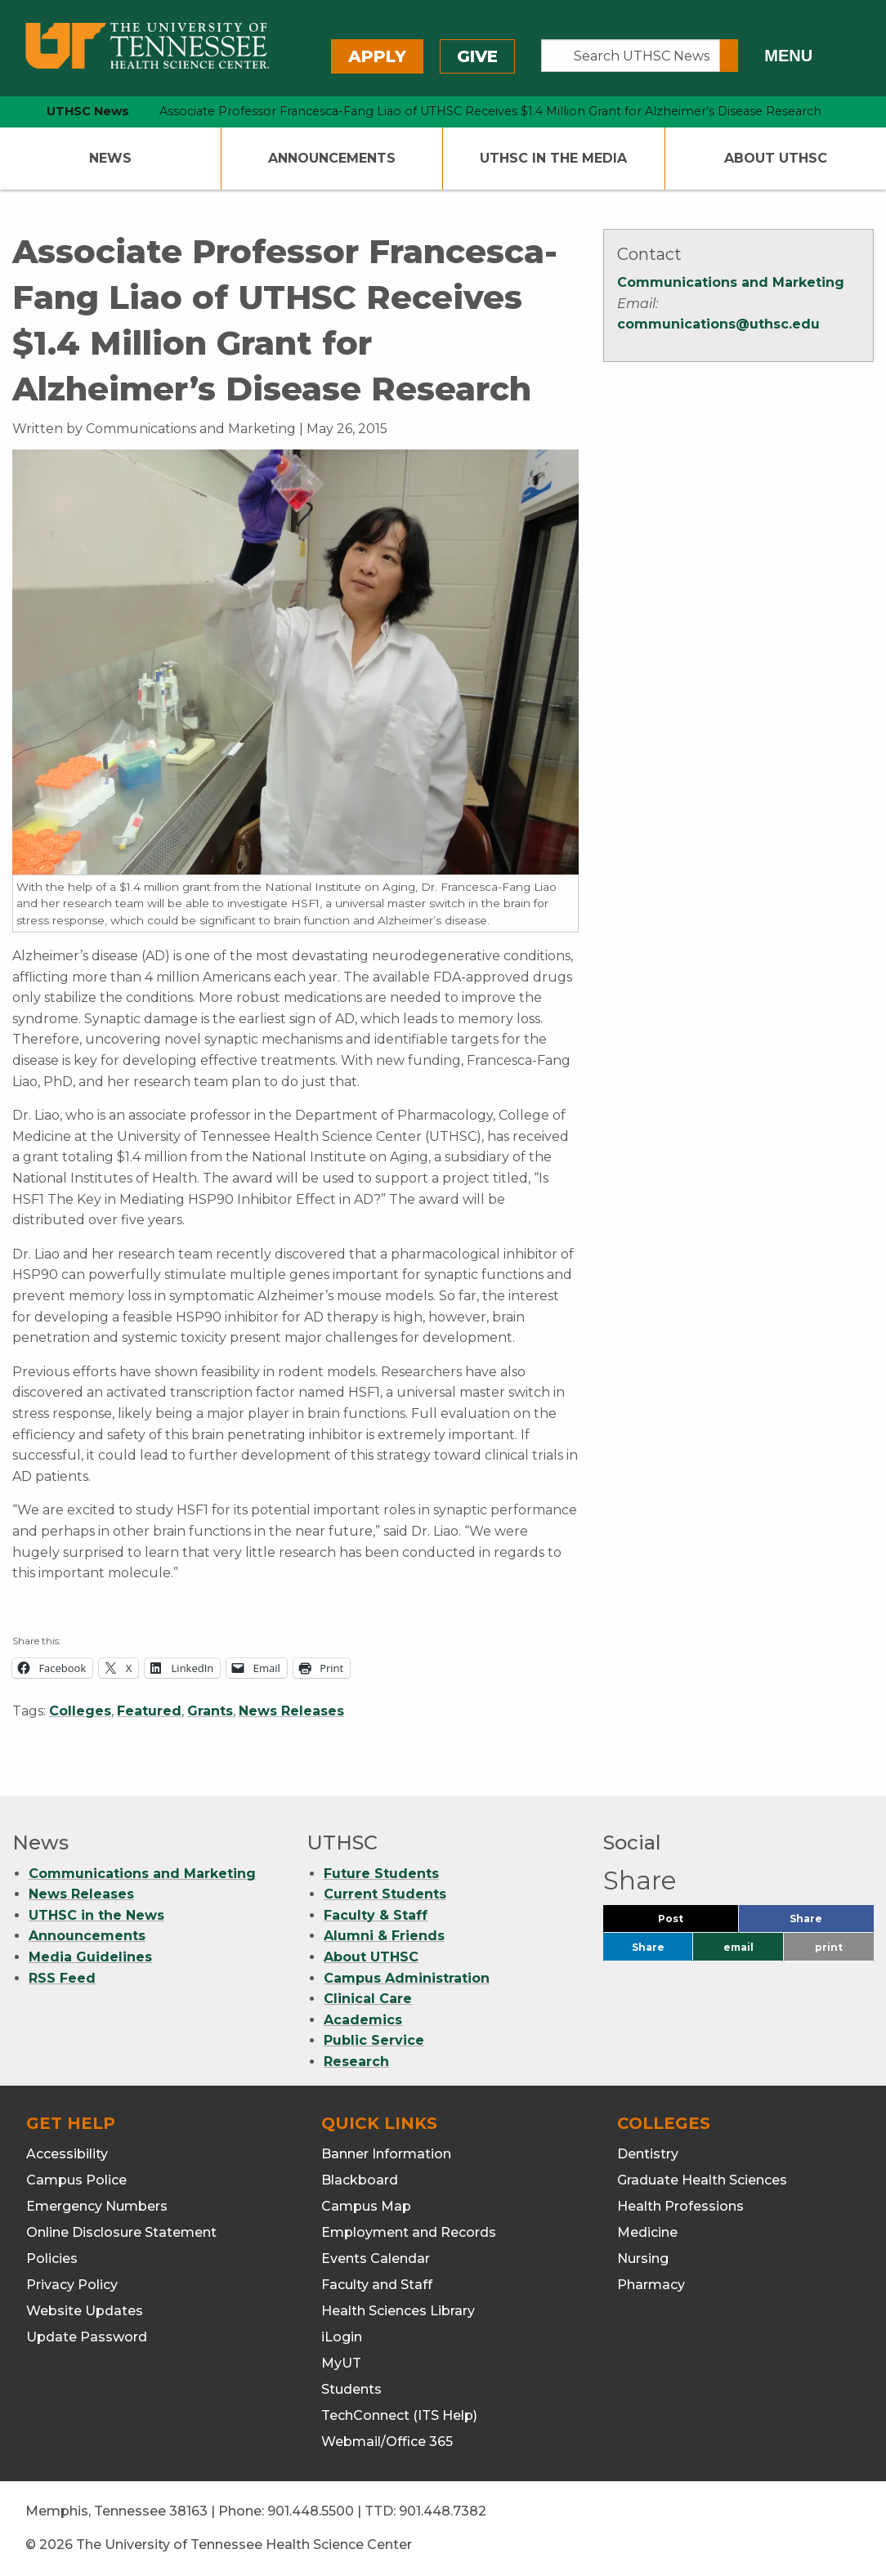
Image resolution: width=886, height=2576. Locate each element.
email (738, 1947)
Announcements (332, 158)
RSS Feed (62, 1978)
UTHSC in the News (96, 1915)
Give (477, 56)
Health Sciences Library (398, 2311)
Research (356, 2061)
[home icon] (8, 111)
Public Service (374, 2040)
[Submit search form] (729, 55)
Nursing (643, 2258)
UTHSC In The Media (553, 158)
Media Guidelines (90, 1957)
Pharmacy (651, 2284)
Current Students (385, 1894)
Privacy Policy (72, 2284)
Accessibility (67, 2154)
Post (690, 1922)
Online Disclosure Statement (121, 2232)
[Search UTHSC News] (630, 55)
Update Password (86, 2337)
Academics (363, 2020)
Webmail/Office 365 (387, 2441)
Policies (52, 2258)
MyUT (341, 2363)
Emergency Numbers (97, 2206)
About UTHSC (775, 158)
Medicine (647, 2232)
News (110, 158)
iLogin (341, 2337)
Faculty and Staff (376, 2284)
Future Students (381, 1873)
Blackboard (359, 2180)
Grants (210, 1711)
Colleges (80, 1711)
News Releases (291, 1711)
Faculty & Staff (375, 1915)
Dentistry (647, 2154)
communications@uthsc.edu (718, 324)
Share (832, 1922)
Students (351, 2389)
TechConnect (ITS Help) (399, 2415)
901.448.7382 (442, 2511)
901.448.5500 (310, 2511)
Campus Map (366, 2206)
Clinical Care (368, 1998)
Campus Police (76, 2180)
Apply (377, 56)
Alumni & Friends (384, 1935)
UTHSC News (88, 111)
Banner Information (386, 2154)
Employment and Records (408, 2232)
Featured (149, 1711)
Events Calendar (375, 2258)
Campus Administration (407, 1978)
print (829, 1947)
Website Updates (84, 2311)
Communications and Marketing (730, 282)
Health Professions (680, 2206)
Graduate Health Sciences (702, 2180)
